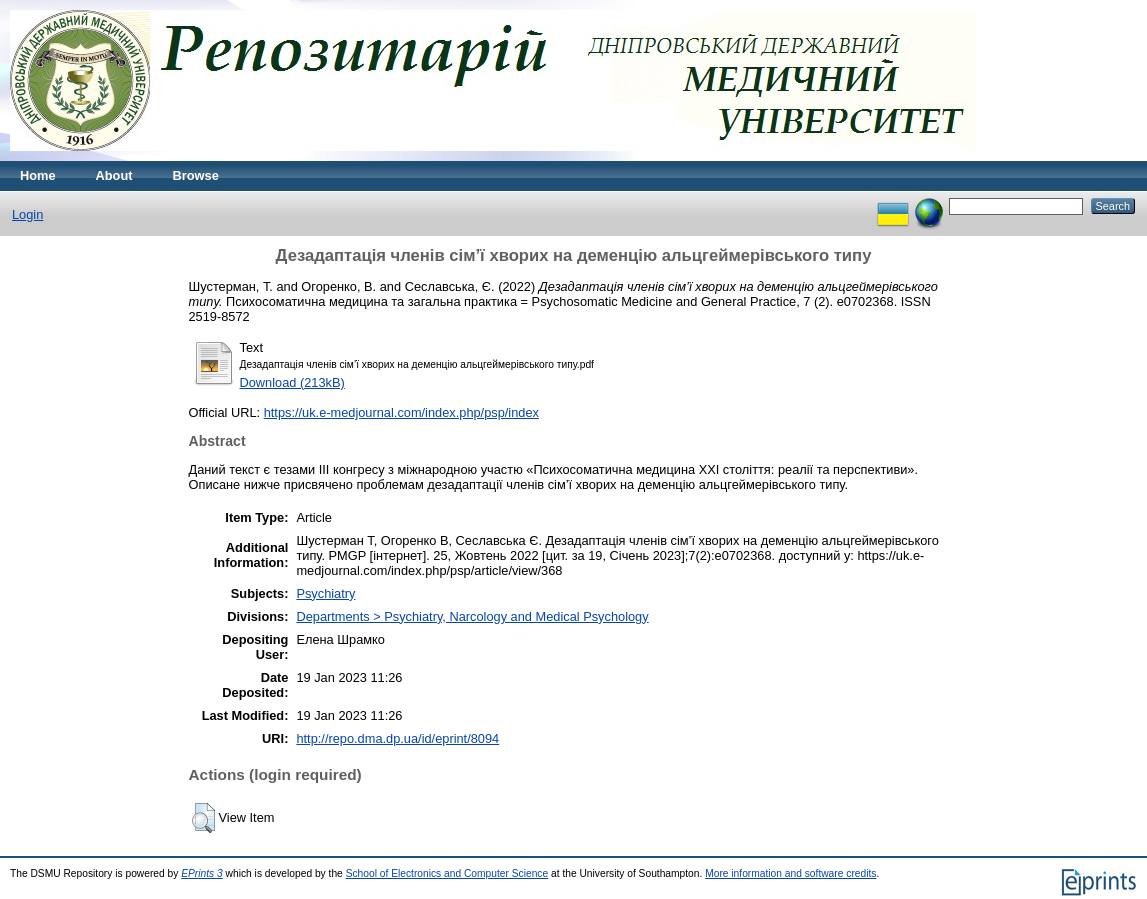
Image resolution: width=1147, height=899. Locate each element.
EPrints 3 (202, 873)
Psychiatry (325, 593)
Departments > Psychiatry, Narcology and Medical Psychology (472, 616)
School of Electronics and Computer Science (447, 873)
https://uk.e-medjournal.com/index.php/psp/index (401, 412)
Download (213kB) (292, 382)
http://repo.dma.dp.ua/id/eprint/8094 (397, 738)
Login (27, 214)
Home (38, 175)
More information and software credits (790, 873)
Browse (196, 175)
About (114, 175)
